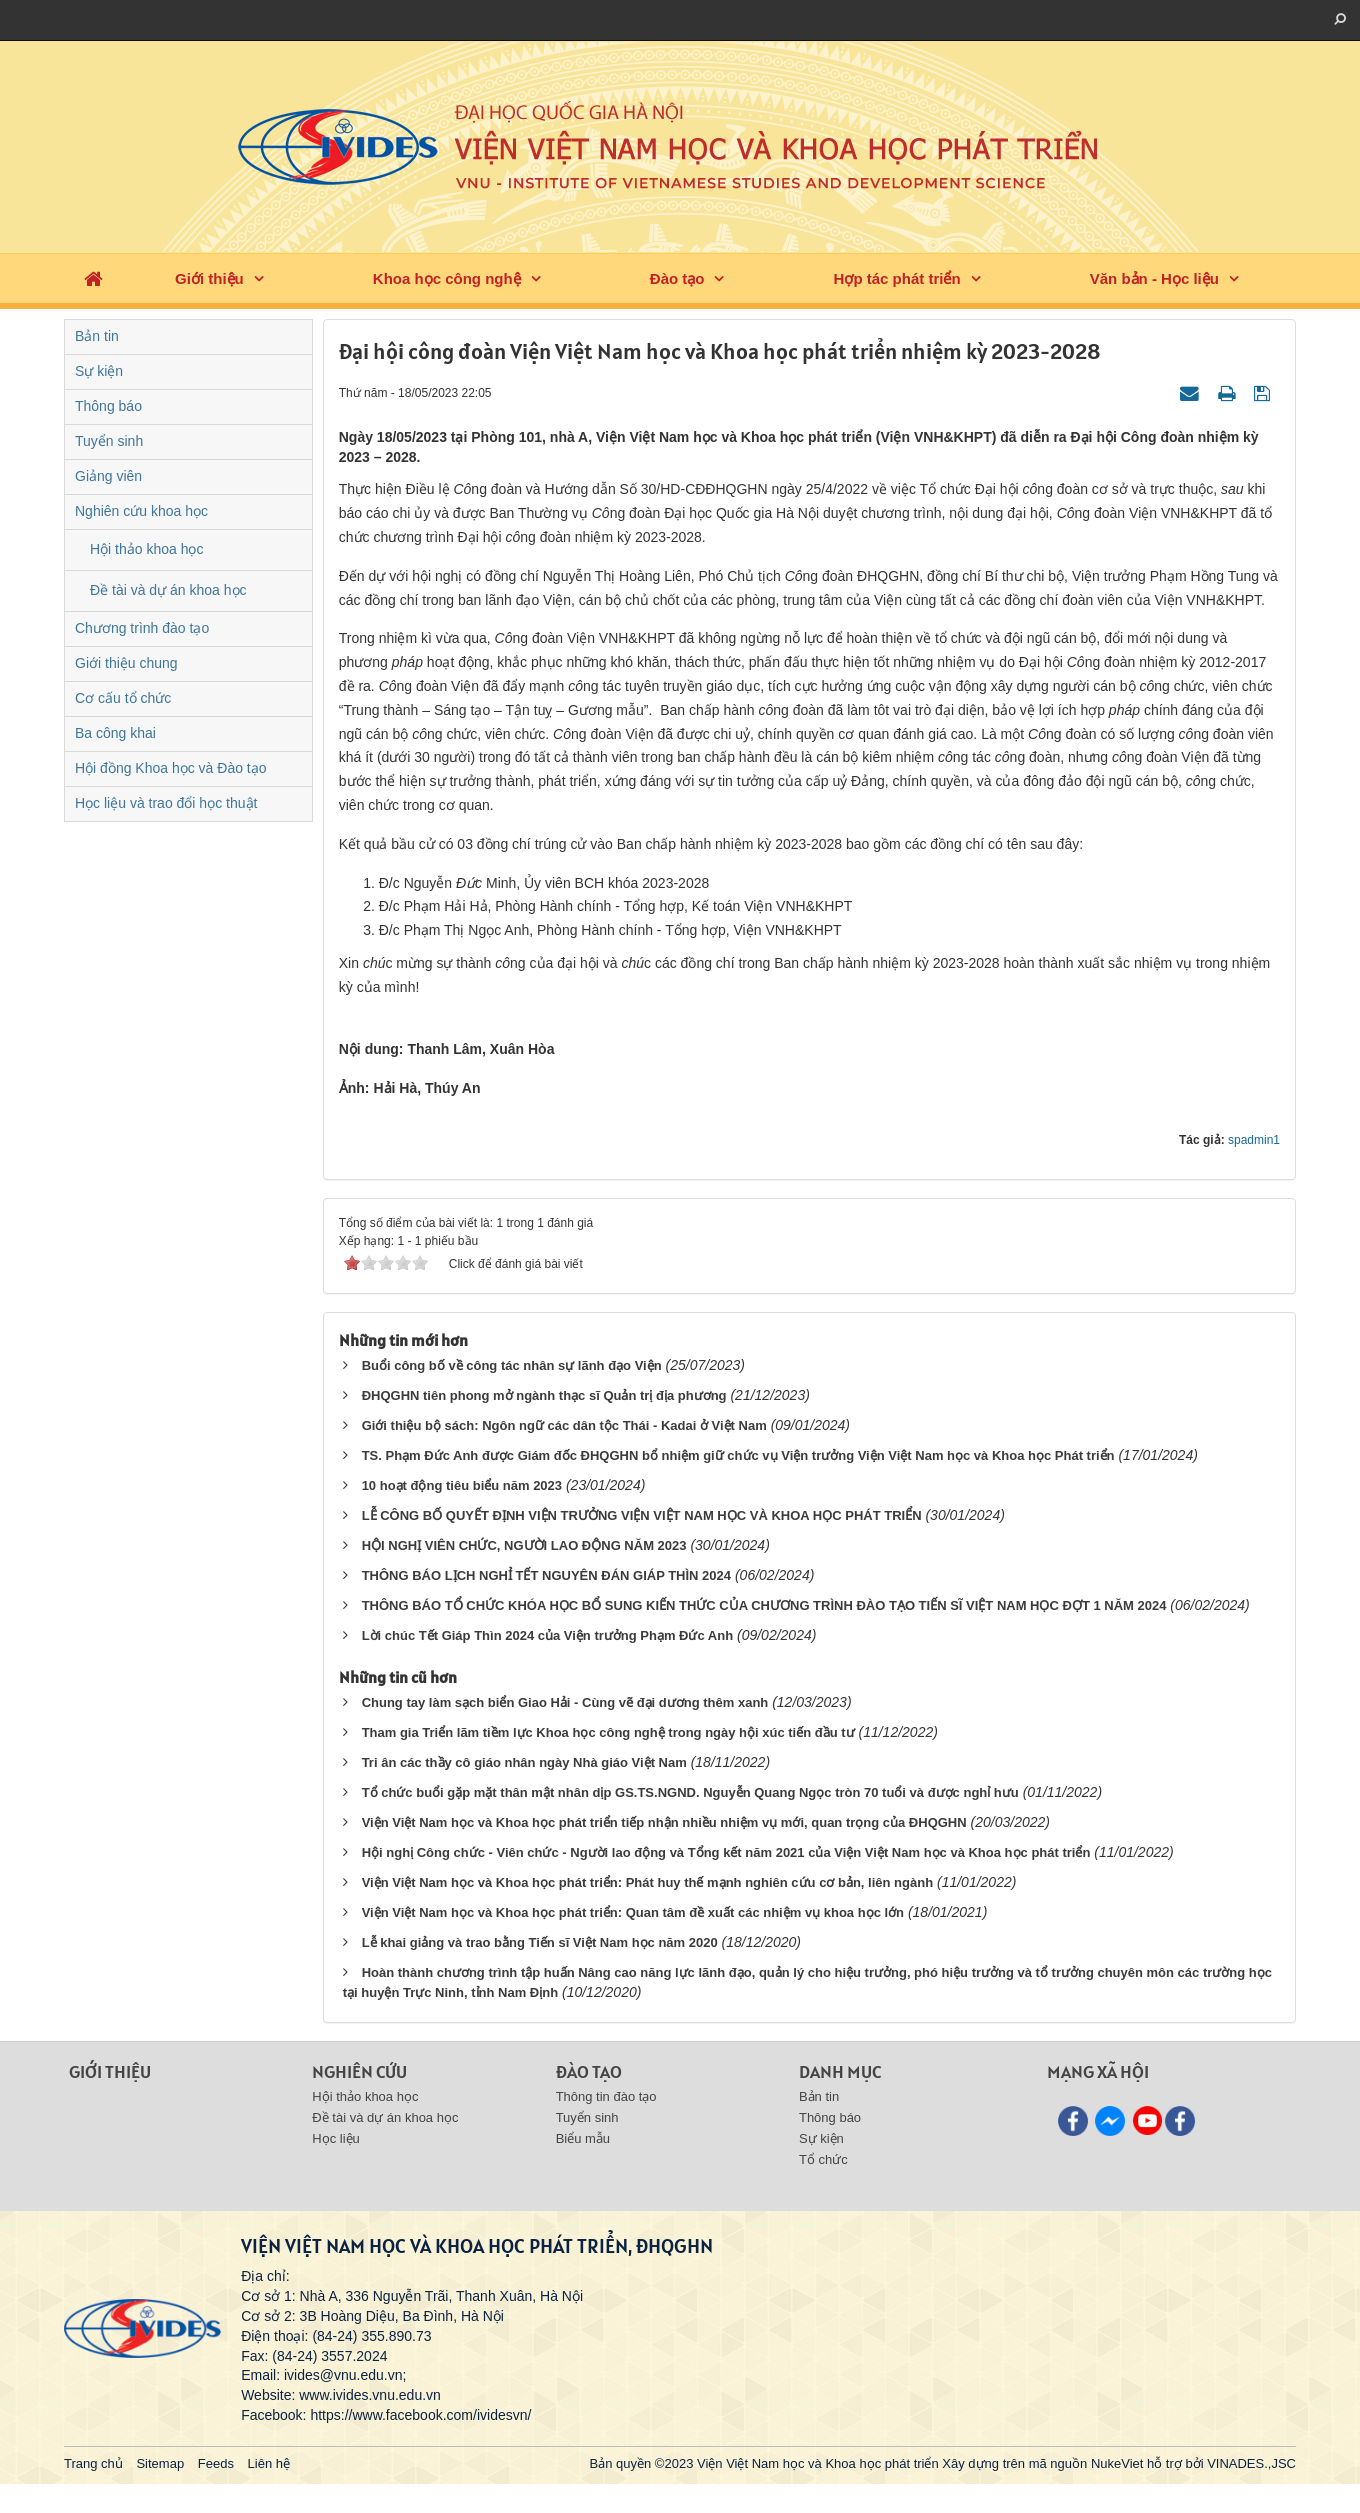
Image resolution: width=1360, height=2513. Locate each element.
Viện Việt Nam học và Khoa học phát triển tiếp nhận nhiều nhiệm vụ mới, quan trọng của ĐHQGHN (664, 1822)
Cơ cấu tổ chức (123, 698)
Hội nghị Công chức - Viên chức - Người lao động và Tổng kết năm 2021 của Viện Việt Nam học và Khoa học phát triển (726, 1852)
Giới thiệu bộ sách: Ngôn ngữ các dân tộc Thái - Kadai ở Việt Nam (564, 1425)
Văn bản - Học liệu (1154, 278)
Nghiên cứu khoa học (141, 511)
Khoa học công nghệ (447, 278)
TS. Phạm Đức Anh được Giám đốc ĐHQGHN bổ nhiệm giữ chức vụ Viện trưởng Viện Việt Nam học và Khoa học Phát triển (738, 1455)
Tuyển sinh (109, 441)
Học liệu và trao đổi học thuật (166, 803)
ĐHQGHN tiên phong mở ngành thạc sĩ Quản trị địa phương (544, 1395)
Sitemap (160, 2463)
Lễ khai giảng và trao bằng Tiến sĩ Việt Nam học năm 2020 (540, 1942)
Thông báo (108, 406)
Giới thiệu (209, 278)
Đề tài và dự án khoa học (168, 590)
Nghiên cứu (359, 2071)
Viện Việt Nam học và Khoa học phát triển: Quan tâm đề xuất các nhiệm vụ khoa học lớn (633, 1912)
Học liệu (336, 2138)
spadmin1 (1254, 1140)
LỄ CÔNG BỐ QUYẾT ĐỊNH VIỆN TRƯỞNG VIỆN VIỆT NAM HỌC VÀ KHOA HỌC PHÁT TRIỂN (642, 1515)
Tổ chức (823, 2159)
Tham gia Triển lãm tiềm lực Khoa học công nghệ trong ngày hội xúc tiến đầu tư (608, 1732)
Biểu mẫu (583, 2138)
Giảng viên (108, 476)
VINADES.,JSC (1251, 2463)
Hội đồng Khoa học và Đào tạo (171, 768)
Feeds (216, 2463)
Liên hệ (269, 2463)
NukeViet (1117, 2463)
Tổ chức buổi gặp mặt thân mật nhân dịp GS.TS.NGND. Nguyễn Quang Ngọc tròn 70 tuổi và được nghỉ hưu (690, 1792)
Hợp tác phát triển (897, 278)
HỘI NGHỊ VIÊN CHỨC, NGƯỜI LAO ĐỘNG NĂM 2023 (524, 1545)
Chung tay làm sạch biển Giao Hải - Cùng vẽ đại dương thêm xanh (565, 1702)
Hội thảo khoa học (147, 549)
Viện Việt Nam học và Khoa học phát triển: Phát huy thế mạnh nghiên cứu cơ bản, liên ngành (647, 1882)
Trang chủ (93, 2463)
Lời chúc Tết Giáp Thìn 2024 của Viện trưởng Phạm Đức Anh (547, 1635)
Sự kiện (99, 371)
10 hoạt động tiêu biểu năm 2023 (462, 1485)
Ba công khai (115, 733)
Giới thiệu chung (126, 663)
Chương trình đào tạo (142, 628)
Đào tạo (677, 278)
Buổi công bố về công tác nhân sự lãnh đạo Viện (512, 1365)
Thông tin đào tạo (606, 2096)
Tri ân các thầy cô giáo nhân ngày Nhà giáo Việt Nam (524, 1762)
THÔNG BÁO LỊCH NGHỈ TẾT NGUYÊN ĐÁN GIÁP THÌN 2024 (546, 1575)
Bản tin (97, 336)
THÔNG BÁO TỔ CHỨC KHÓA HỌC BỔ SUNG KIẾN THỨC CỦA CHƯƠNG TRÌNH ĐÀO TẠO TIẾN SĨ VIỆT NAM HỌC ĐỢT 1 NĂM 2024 (764, 1605)
